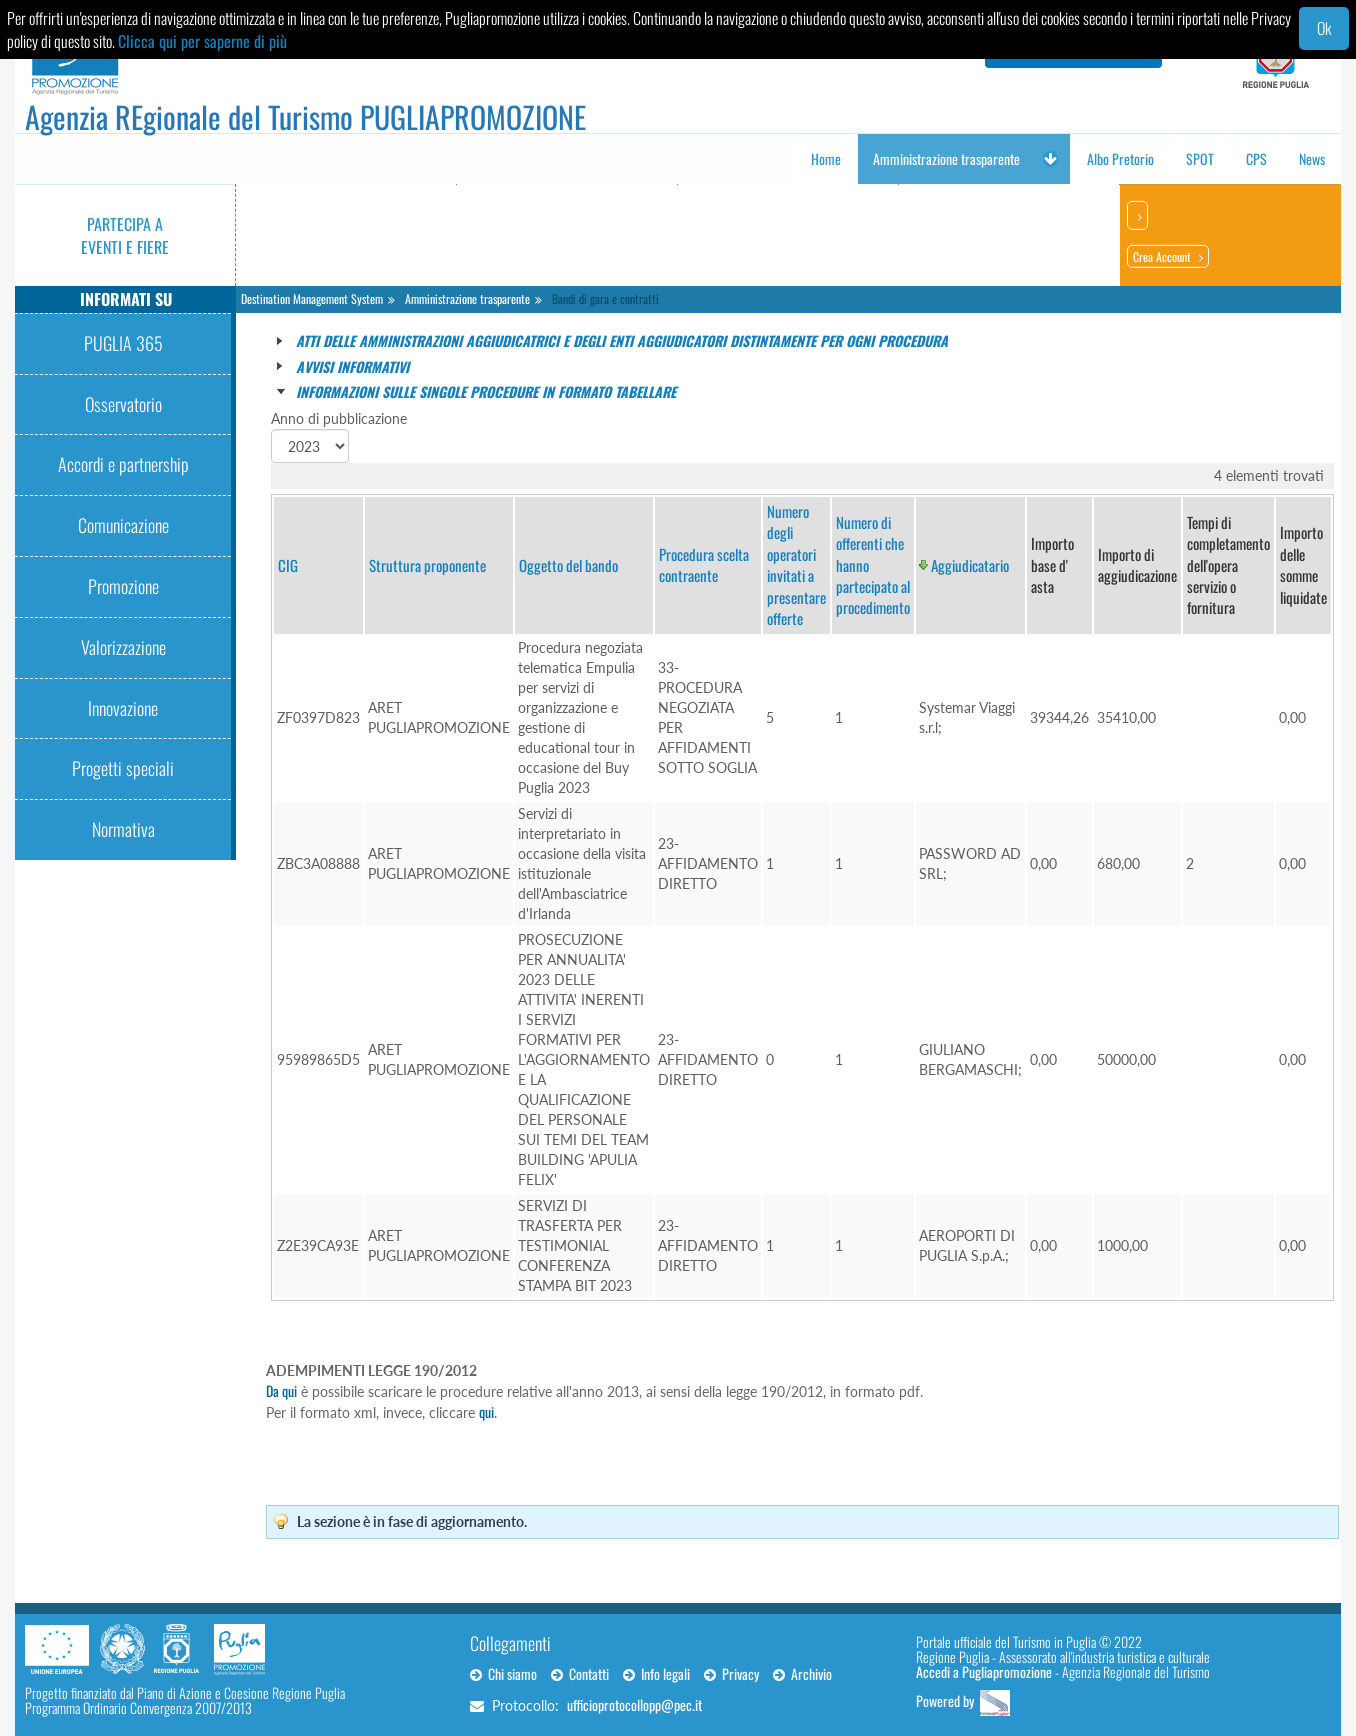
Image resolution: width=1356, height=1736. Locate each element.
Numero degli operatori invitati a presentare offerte (796, 564)
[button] (1050, 159)
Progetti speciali (123, 768)
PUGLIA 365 (123, 343)
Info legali (656, 1673)
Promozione (123, 586)
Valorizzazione (123, 647)
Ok (1324, 28)
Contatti (580, 1673)
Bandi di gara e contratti (605, 298)
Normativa (123, 829)
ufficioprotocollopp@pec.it (634, 1704)
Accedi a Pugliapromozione (984, 1671)
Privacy (731, 1673)
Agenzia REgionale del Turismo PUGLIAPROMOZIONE (305, 116)
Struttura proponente (427, 565)
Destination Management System (312, 298)
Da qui (281, 1390)
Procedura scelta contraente (704, 564)
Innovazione (123, 708)
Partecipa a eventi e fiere (125, 235)
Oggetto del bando (568, 565)
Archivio (802, 1673)
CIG (288, 565)
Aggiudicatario (970, 565)
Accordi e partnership (123, 464)
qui (486, 1411)
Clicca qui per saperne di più (202, 41)
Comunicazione (123, 525)
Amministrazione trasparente (467, 298)
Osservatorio (123, 404)
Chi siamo (503, 1673)
